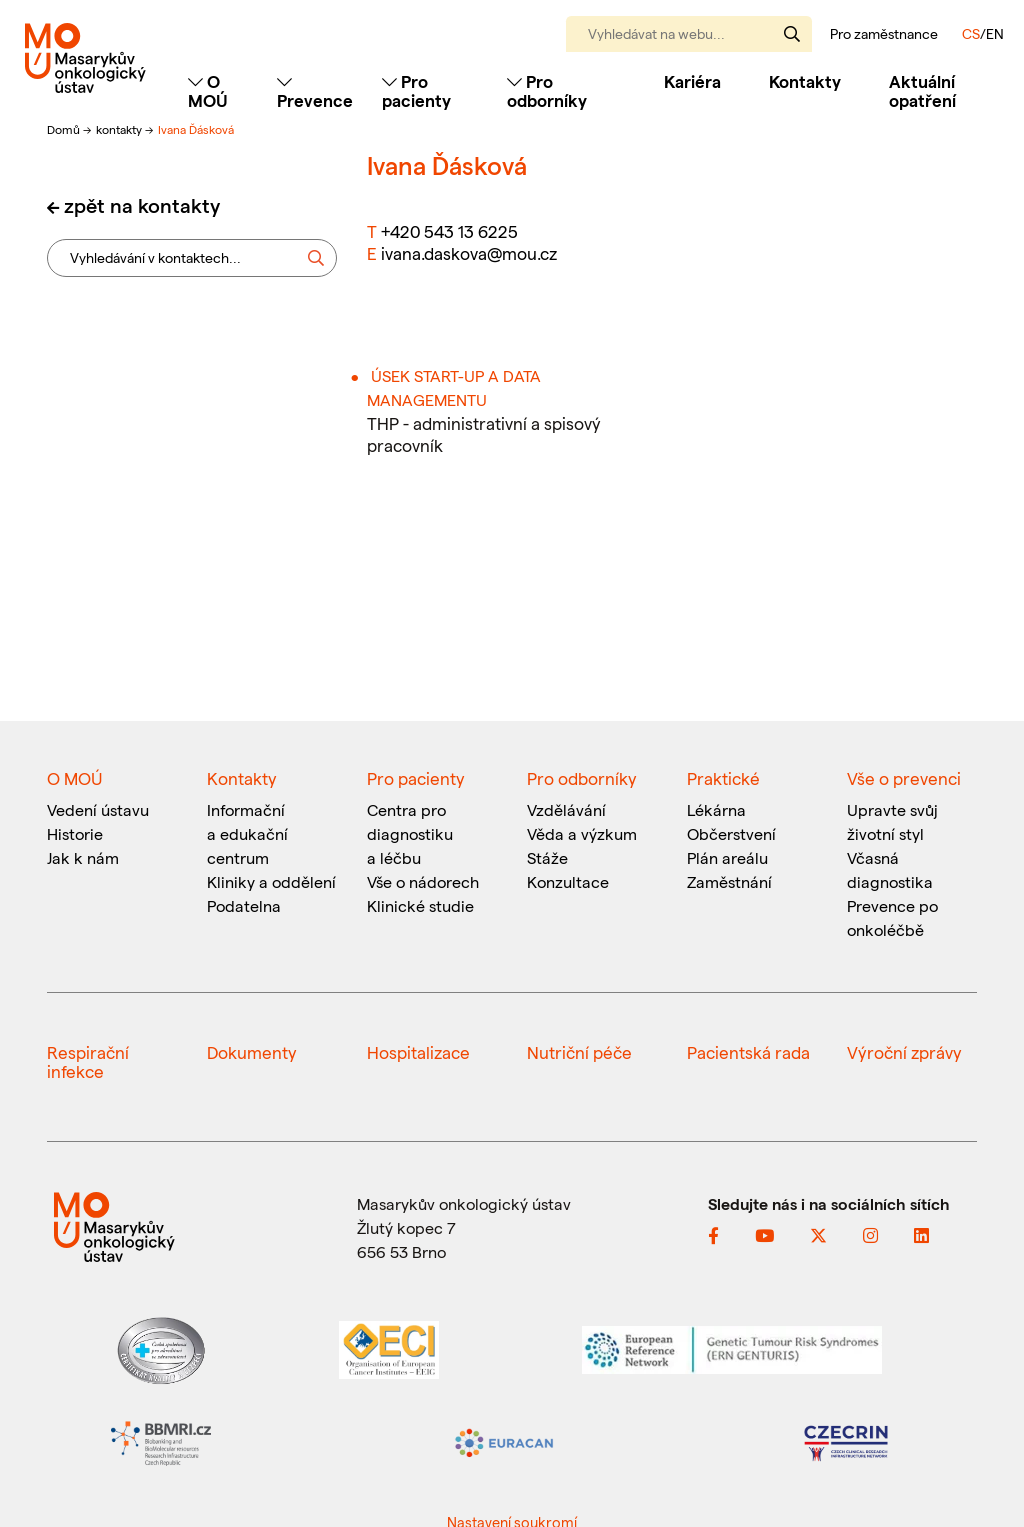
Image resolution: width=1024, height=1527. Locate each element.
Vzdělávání (566, 809)
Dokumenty (252, 1052)
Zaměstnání (729, 881)
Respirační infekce (88, 1061)
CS (971, 33)
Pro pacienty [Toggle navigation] (416, 90)
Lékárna (716, 809)
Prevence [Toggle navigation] (315, 91)
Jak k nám (83, 857)
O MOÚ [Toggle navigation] (208, 90)
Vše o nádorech (423, 881)
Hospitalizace (418, 1052)
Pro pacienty (416, 778)
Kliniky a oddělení (271, 881)
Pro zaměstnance (884, 34)
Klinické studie (420, 905)
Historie (75, 833)
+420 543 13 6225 (449, 231)
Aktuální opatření (922, 90)
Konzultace (568, 881)
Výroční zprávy (904, 1052)
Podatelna (244, 905)
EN (995, 33)
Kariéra (692, 81)
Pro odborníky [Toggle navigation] (547, 90)
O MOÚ (74, 778)
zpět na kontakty (142, 205)
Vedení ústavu (98, 809)
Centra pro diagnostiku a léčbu (410, 833)
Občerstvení (731, 833)
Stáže (547, 857)
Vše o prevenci (904, 778)
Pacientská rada (748, 1052)
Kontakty (805, 81)
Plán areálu (727, 857)
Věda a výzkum (582, 833)
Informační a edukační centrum (247, 833)
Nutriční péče (579, 1052)
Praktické (723, 778)
